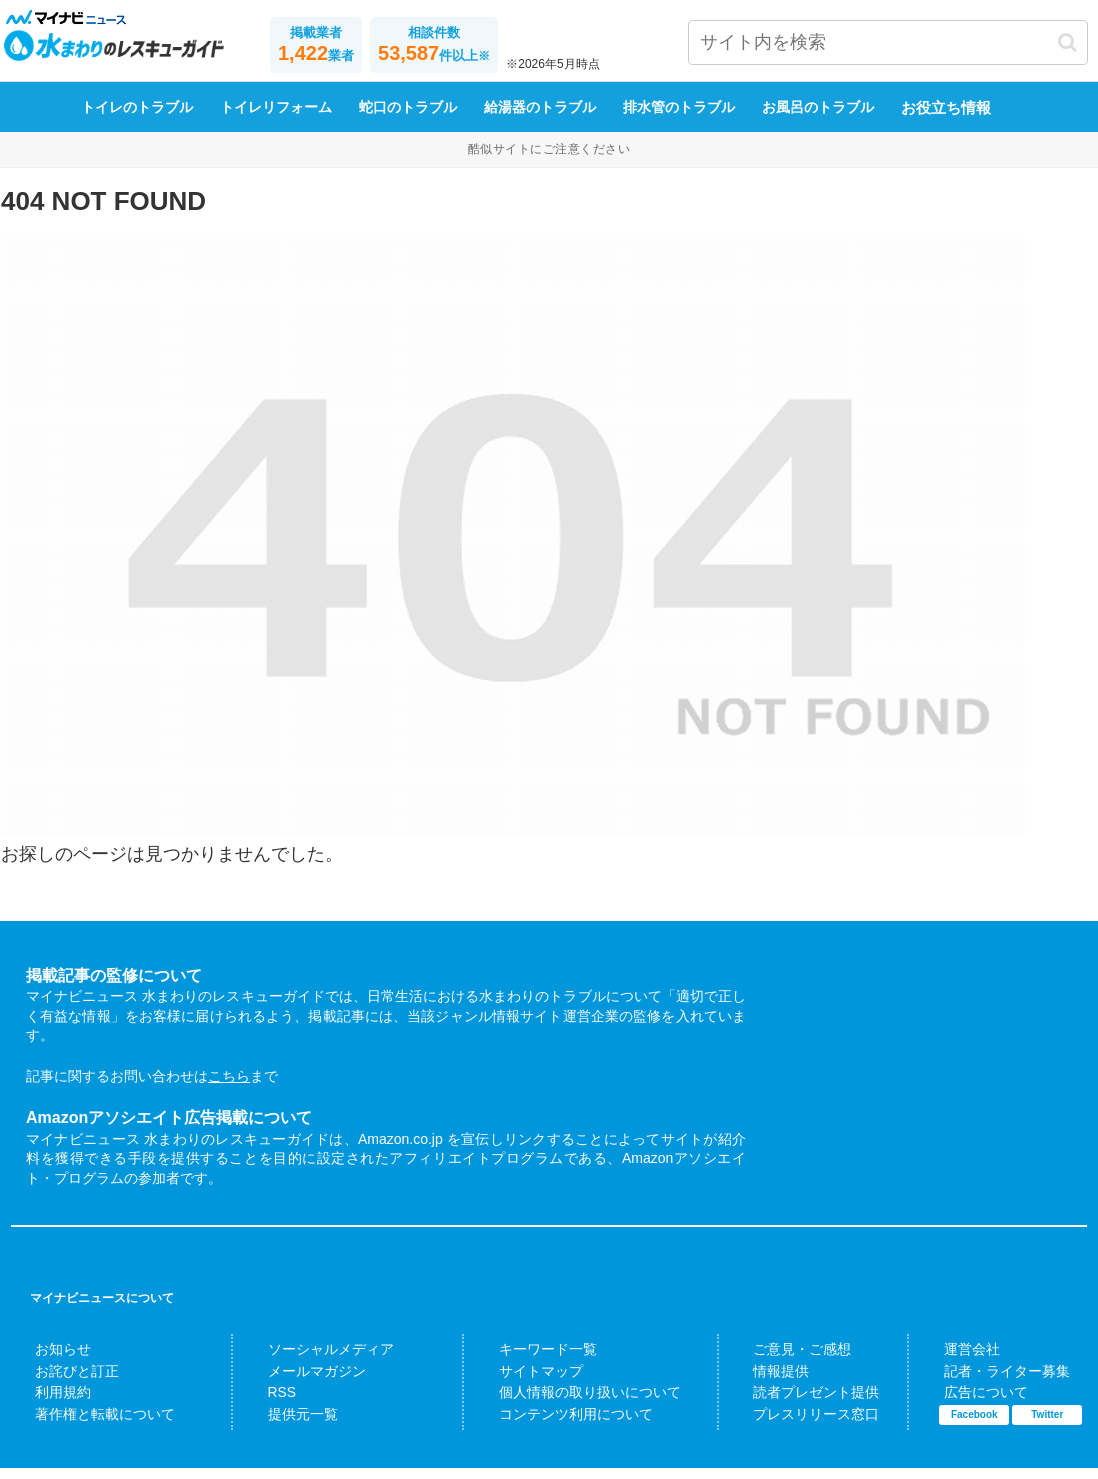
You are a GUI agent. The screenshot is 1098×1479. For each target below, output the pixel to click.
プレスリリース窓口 (798, 1426)
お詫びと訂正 (63, 1384)
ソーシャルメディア (312, 1363)
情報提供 (771, 1384)
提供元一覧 (290, 1426)
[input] (888, 42)
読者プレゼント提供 (798, 1405)
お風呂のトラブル (818, 120)
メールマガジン (301, 1384)
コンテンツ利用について (554, 1426)
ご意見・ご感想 (787, 1363)
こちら (229, 1089)
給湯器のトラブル (540, 120)
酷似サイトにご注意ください (549, 161)
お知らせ (52, 1363)
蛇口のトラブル (408, 120)
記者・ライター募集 (988, 1384)
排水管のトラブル (679, 120)
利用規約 (52, 1405)
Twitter (1047, 1425)
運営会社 (961, 1363)
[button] (1067, 42)
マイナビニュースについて (102, 1311)
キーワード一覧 (532, 1363)
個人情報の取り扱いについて (565, 1405)
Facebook (974, 1425)
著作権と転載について (85, 1426)
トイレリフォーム (276, 120)
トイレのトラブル (137, 120)
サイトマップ (527, 1384)
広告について (972, 1405)
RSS (274, 1405)
